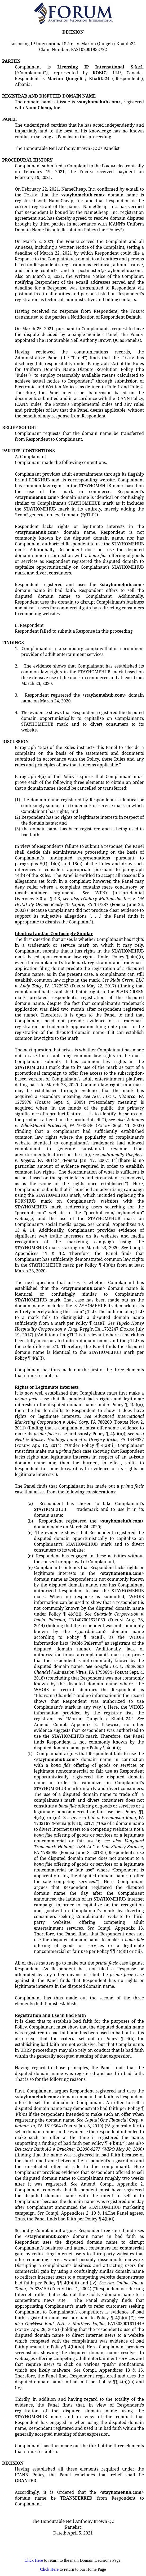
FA (42, 1160)
